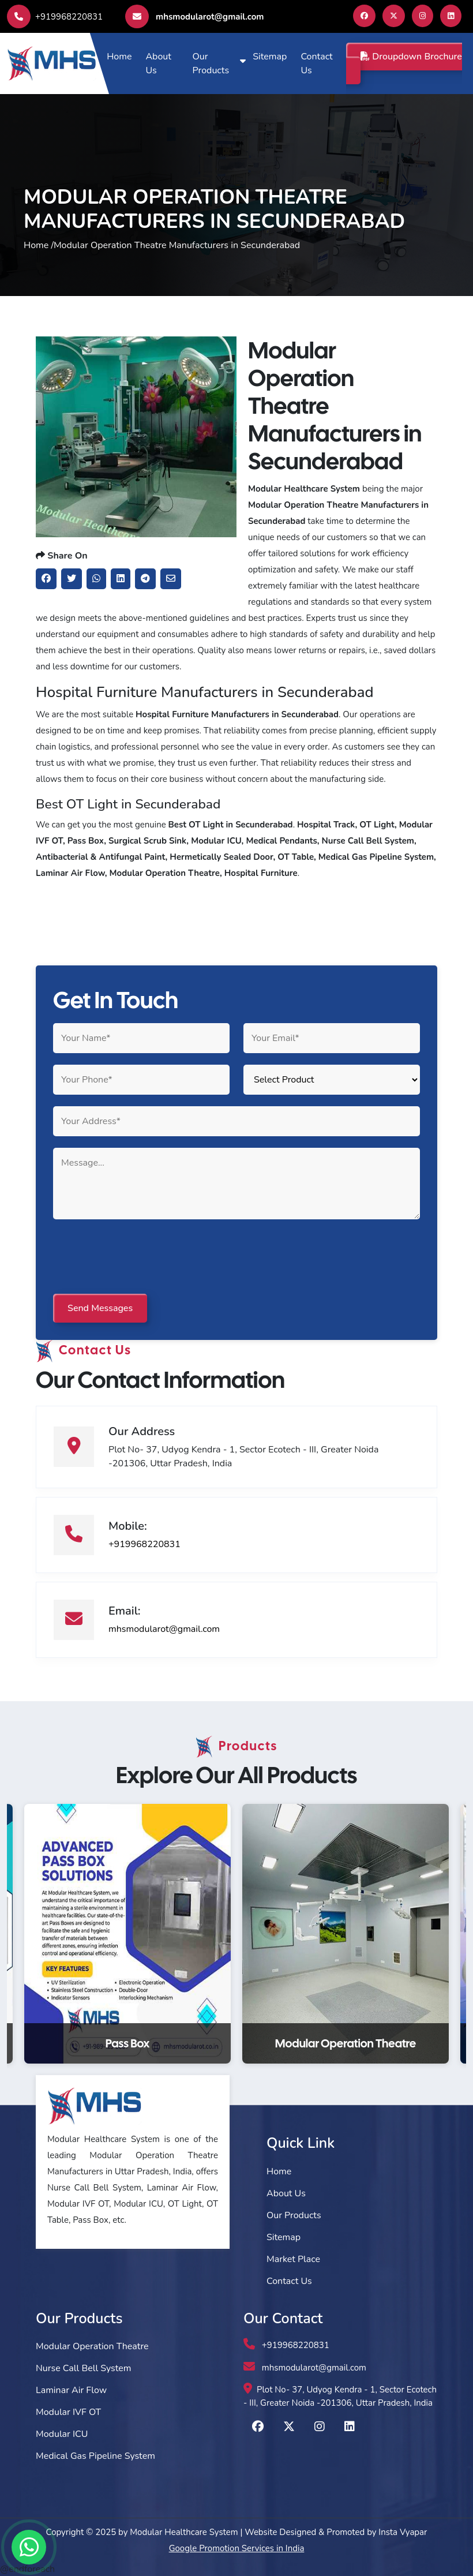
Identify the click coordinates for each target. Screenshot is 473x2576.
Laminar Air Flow (71, 2390)
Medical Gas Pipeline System (95, 2456)
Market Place (293, 2259)
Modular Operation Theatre (92, 2346)
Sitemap (270, 56)
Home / (39, 245)
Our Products (211, 63)
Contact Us (316, 63)
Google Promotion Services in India (237, 2548)
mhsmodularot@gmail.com (194, 16)
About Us (158, 63)
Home (119, 56)
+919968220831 (55, 17)
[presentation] (140, 1257)
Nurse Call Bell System (83, 2368)
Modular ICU (62, 2434)
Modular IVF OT (68, 2412)
